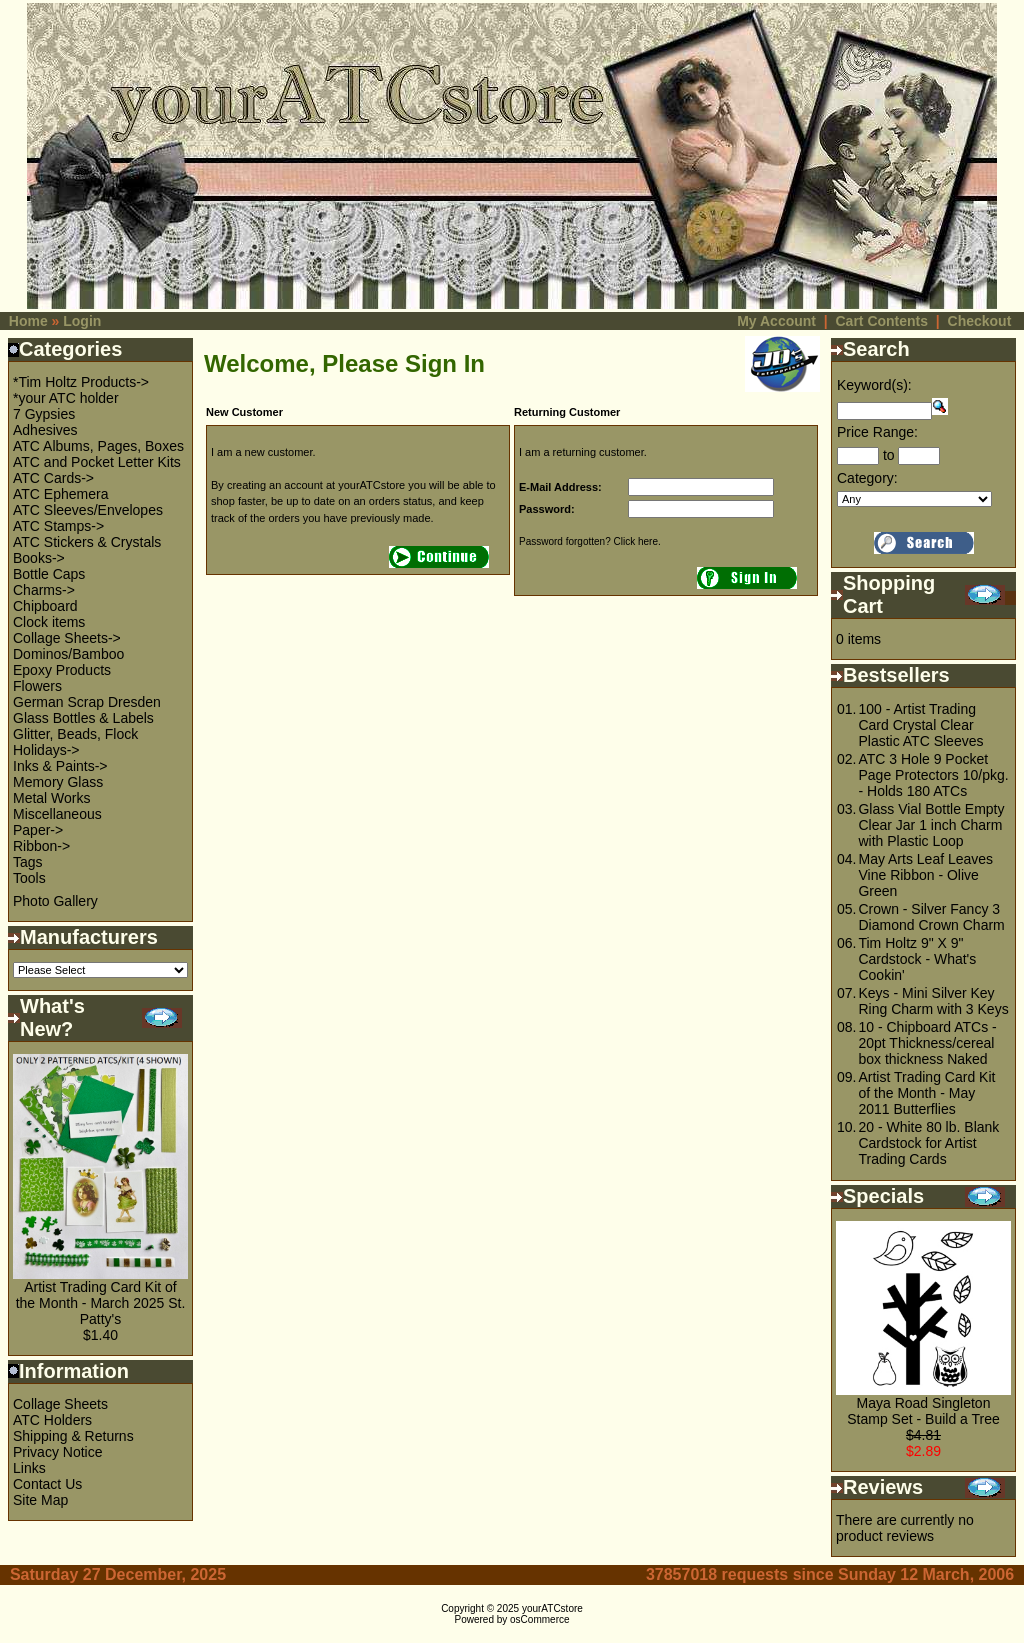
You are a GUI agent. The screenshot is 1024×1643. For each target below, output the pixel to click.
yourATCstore (552, 1608)
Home (28, 321)
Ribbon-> (41, 846)
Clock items (49, 622)
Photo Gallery (55, 901)
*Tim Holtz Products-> (81, 382)
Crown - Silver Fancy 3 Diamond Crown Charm (931, 917)
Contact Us (47, 1484)
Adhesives (45, 430)
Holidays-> (46, 750)
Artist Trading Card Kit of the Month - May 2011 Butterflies (926, 1093)
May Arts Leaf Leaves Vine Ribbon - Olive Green (925, 875)
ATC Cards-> (53, 478)
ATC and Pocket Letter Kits (97, 462)
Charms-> (44, 590)
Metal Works (52, 798)
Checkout (980, 321)
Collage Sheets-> (67, 638)
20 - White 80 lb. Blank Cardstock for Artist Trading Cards (928, 1143)
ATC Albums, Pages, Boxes (98, 446)
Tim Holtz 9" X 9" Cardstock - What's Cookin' (917, 959)
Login (82, 321)
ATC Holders (52, 1420)
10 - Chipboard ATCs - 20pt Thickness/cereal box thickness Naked (927, 1043)
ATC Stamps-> (58, 526)
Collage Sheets (60, 1404)
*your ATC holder (66, 398)
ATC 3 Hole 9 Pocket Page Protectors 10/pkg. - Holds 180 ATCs (933, 775)
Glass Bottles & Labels (83, 718)
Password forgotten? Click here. (590, 541)
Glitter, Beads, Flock (75, 734)
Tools (29, 878)
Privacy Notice (57, 1452)
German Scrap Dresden (87, 702)
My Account (776, 321)
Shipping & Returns (73, 1436)
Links (29, 1468)
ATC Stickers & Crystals (87, 542)
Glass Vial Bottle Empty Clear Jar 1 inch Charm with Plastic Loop (931, 825)
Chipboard (45, 606)
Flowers (37, 686)
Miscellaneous (57, 814)
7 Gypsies (44, 414)
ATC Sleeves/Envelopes (88, 510)
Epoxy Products (62, 670)
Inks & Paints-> (60, 766)
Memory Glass (58, 782)
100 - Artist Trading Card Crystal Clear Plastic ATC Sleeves (920, 725)
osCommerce (539, 1619)
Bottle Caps (49, 574)
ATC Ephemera (60, 494)
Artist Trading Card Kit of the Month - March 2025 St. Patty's (101, 1303)
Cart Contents (881, 321)
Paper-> (38, 830)
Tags (28, 862)
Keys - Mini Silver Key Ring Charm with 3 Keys (933, 1001)
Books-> (39, 558)
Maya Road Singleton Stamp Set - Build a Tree (923, 1411)
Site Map (40, 1500)
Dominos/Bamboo (68, 654)
